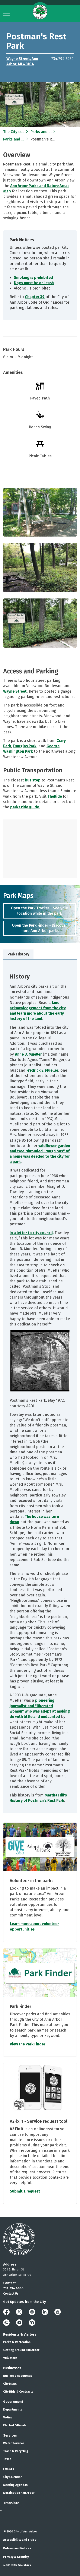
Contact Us (11, 2293)
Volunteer (10, 2358)
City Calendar (12, 2477)
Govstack (24, 2565)
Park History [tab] (18, 954)
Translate (11, 2503)
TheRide (55, 796)
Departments (12, 2409)
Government (13, 2402)
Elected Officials (14, 2425)
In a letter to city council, (32, 1232)
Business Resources (17, 2376)
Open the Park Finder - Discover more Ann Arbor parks (39, 928)
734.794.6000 (13, 2288)
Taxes (7, 2459)
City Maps (10, 2384)
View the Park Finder (27, 2044)
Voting (8, 2417)
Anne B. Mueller (28, 1054)
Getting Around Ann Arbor (21, 2350)
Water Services (14, 2443)
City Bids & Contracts (18, 2391)
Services (10, 2435)
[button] (40, 512)
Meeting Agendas (15, 2485)
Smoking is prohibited (33, 277)
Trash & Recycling (15, 2451)
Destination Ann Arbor (19, 2493)
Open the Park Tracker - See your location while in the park (39, 911)
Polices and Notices (17, 2548)
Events (8, 2469)
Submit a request (25, 2191)
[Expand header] (6, 13)
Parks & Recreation (17, 2342)
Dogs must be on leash (34, 283)
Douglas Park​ (24, 746)
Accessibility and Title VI (20, 2540)
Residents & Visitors (19, 2334)
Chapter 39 (35, 296)
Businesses (12, 2368)
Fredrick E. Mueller (42, 1070)
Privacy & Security (16, 2557)
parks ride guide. (25, 807)
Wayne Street (15, 691)
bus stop (33, 780)
